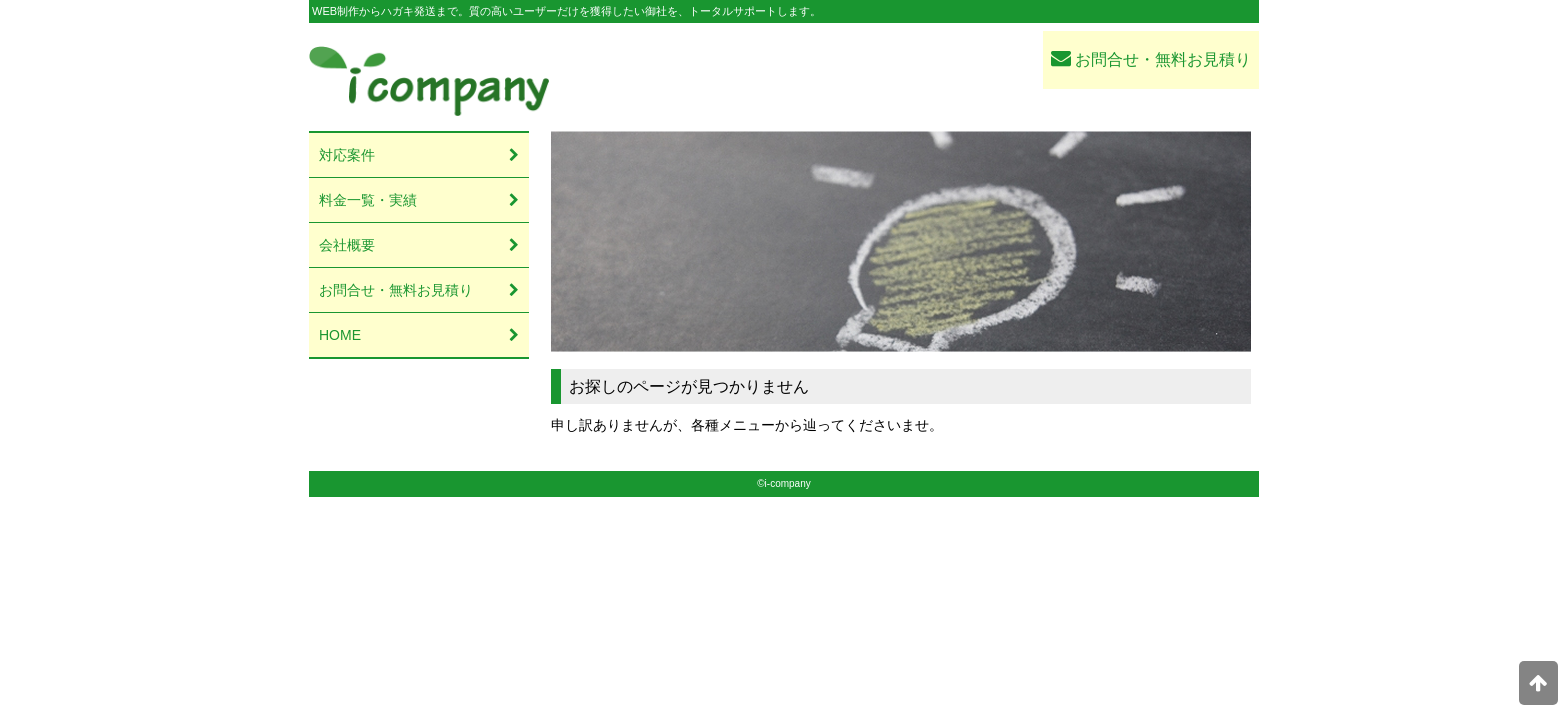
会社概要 (347, 245)
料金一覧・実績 (368, 200)
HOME (340, 335)
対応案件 (347, 155)
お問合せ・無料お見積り (1151, 58)
